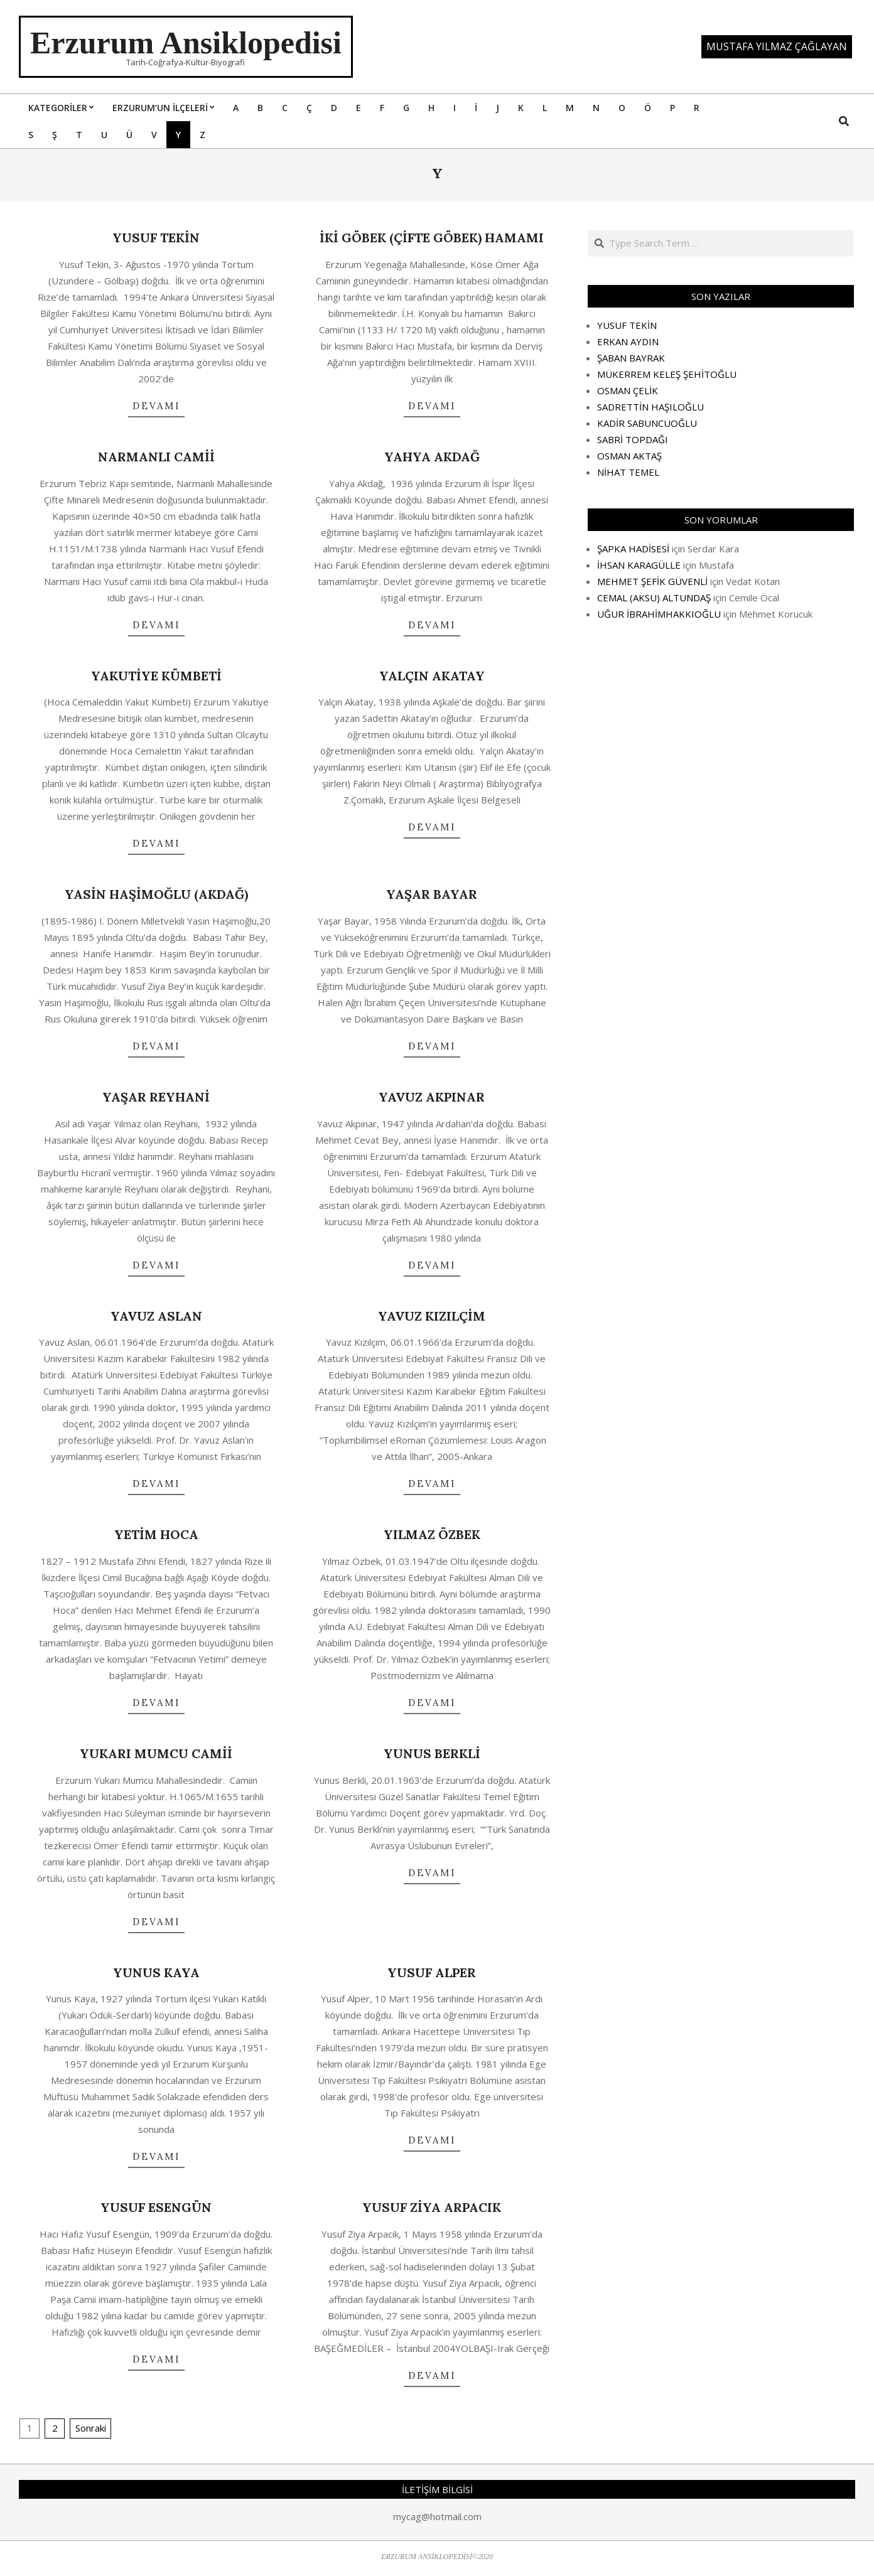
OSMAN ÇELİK (627, 390)
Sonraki (90, 2428)
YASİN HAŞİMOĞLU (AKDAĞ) (156, 894)
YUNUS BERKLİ (432, 1753)
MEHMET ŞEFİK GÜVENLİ (652, 581)
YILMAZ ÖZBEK (432, 1534)
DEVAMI (156, 406)
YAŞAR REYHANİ (156, 1097)
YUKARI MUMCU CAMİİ (156, 1753)
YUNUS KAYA (156, 1972)
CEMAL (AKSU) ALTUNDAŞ (654, 597)
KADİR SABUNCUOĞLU (647, 423)
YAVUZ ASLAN (156, 1316)
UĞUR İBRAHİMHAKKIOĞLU (659, 614)
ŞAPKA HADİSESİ (633, 548)
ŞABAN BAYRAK (631, 358)
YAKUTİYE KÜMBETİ (156, 676)
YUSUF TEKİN (156, 237)
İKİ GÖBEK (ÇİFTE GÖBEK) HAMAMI (432, 237)
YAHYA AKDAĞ (432, 456)
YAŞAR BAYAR (431, 894)
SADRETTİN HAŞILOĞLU (650, 406)
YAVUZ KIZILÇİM (431, 1316)
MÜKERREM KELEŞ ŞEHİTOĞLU (666, 374)
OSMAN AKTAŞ (629, 455)
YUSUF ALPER (431, 1972)
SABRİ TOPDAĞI (632, 439)
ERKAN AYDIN (628, 341)
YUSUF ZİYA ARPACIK (431, 2207)
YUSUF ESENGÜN (156, 2207)
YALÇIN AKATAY (432, 676)
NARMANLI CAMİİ (156, 456)
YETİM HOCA (156, 1534)
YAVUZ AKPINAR (432, 1097)
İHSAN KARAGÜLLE (639, 565)
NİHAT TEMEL (628, 472)
